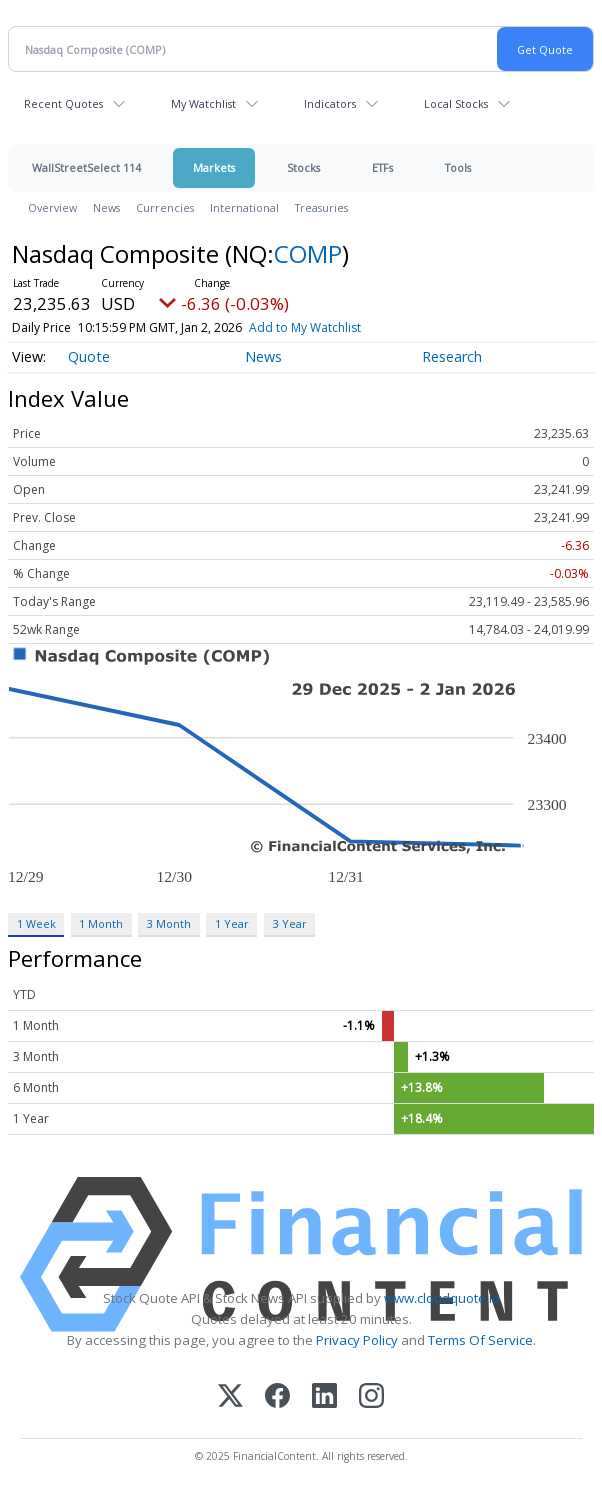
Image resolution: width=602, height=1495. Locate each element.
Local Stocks (456, 103)
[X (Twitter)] (230, 1397)
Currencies (165, 207)
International (244, 207)
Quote (89, 356)
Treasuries (321, 207)
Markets (214, 167)
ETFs (382, 167)
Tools (458, 167)
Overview (52, 207)
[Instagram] (371, 1397)
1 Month (101, 923)
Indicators (330, 103)
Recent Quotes (63, 103)
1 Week (36, 923)
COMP (308, 253)
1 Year (232, 923)
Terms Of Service (480, 1340)
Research (452, 356)
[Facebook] (277, 1397)
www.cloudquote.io (442, 1298)
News (106, 207)
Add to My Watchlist (305, 327)
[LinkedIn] (324, 1397)
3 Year (290, 923)
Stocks (303, 167)
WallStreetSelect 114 (86, 167)
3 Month (169, 923)
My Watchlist (203, 103)
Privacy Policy (357, 1340)
